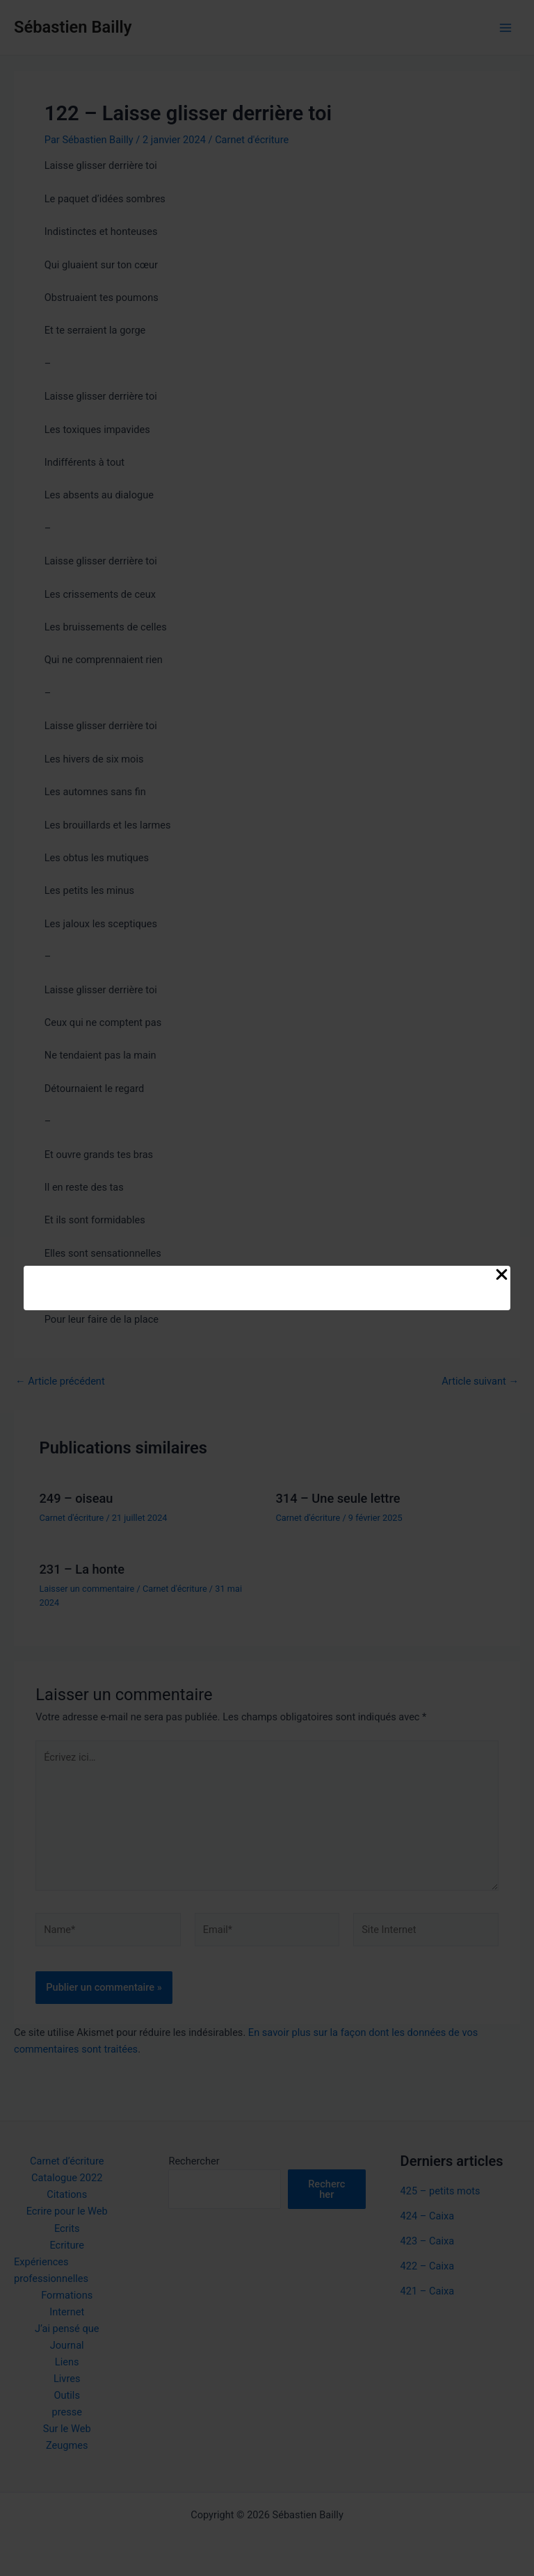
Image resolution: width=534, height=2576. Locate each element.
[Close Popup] (501, 1275)
